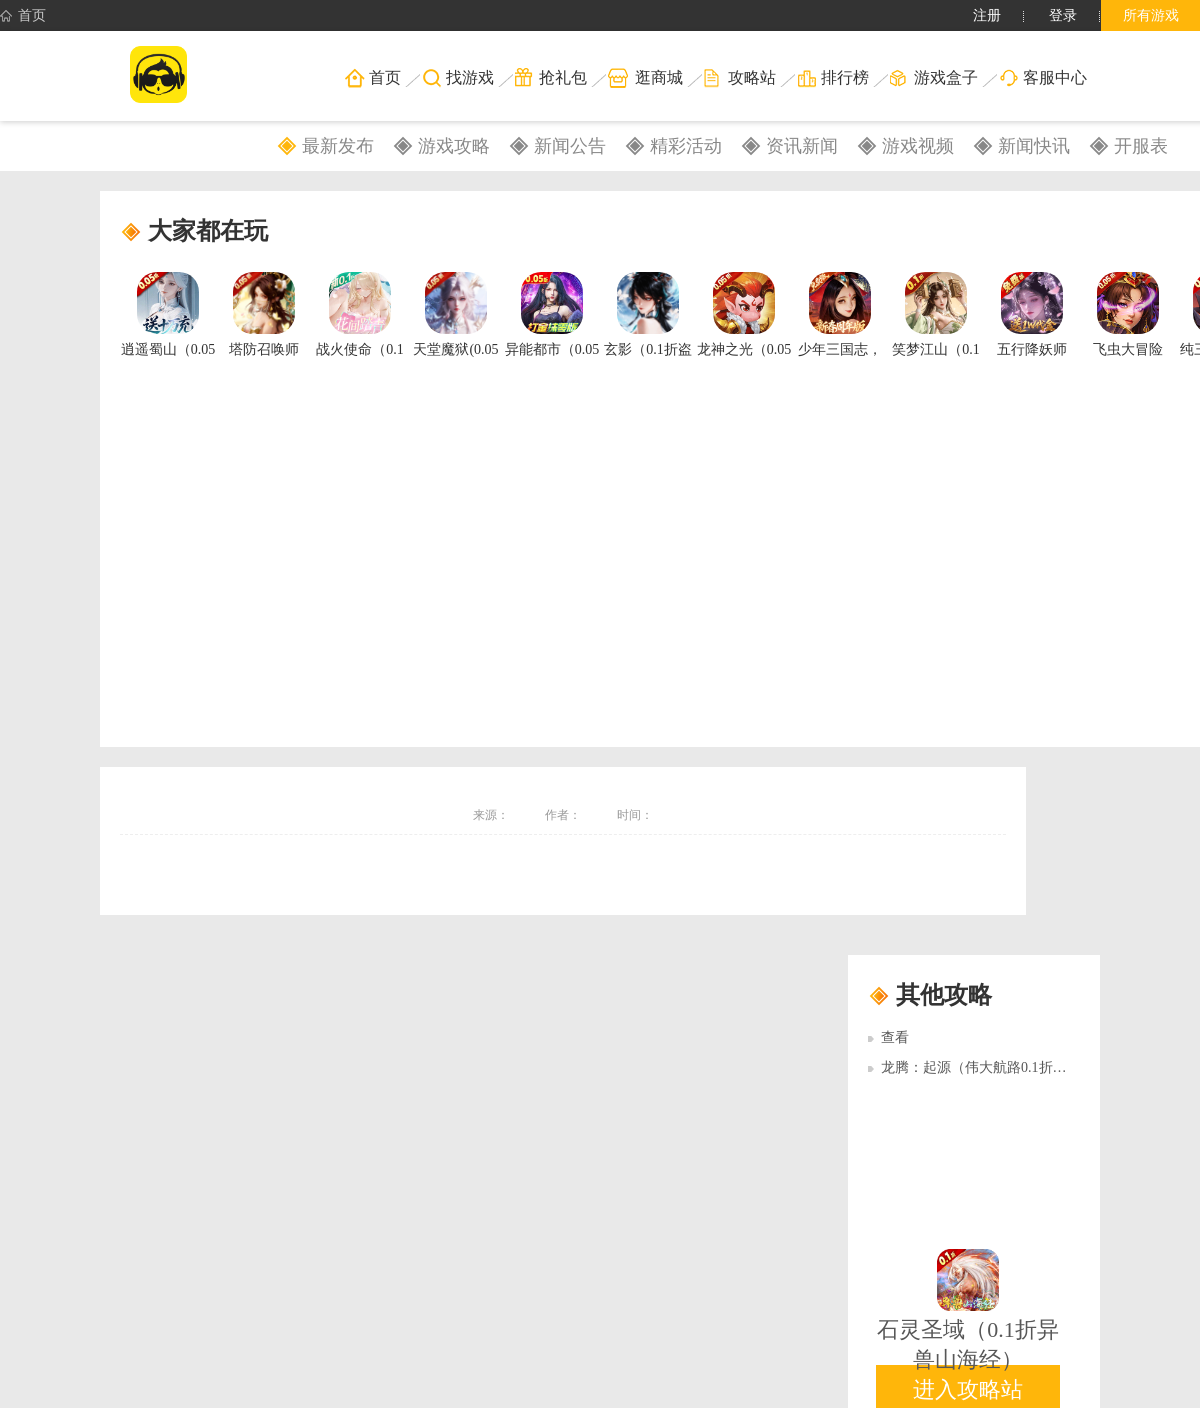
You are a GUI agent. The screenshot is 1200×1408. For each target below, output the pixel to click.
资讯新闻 (802, 146)
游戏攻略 (454, 146)
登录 (1063, 15)
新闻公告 (570, 146)
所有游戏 (1151, 15)
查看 (895, 1037)
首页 (23, 16)
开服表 (1141, 146)
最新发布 (338, 146)
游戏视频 (918, 146)
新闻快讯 (1034, 146)
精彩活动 (686, 146)
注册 (987, 15)
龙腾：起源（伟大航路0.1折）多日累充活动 (1016, 1067)
